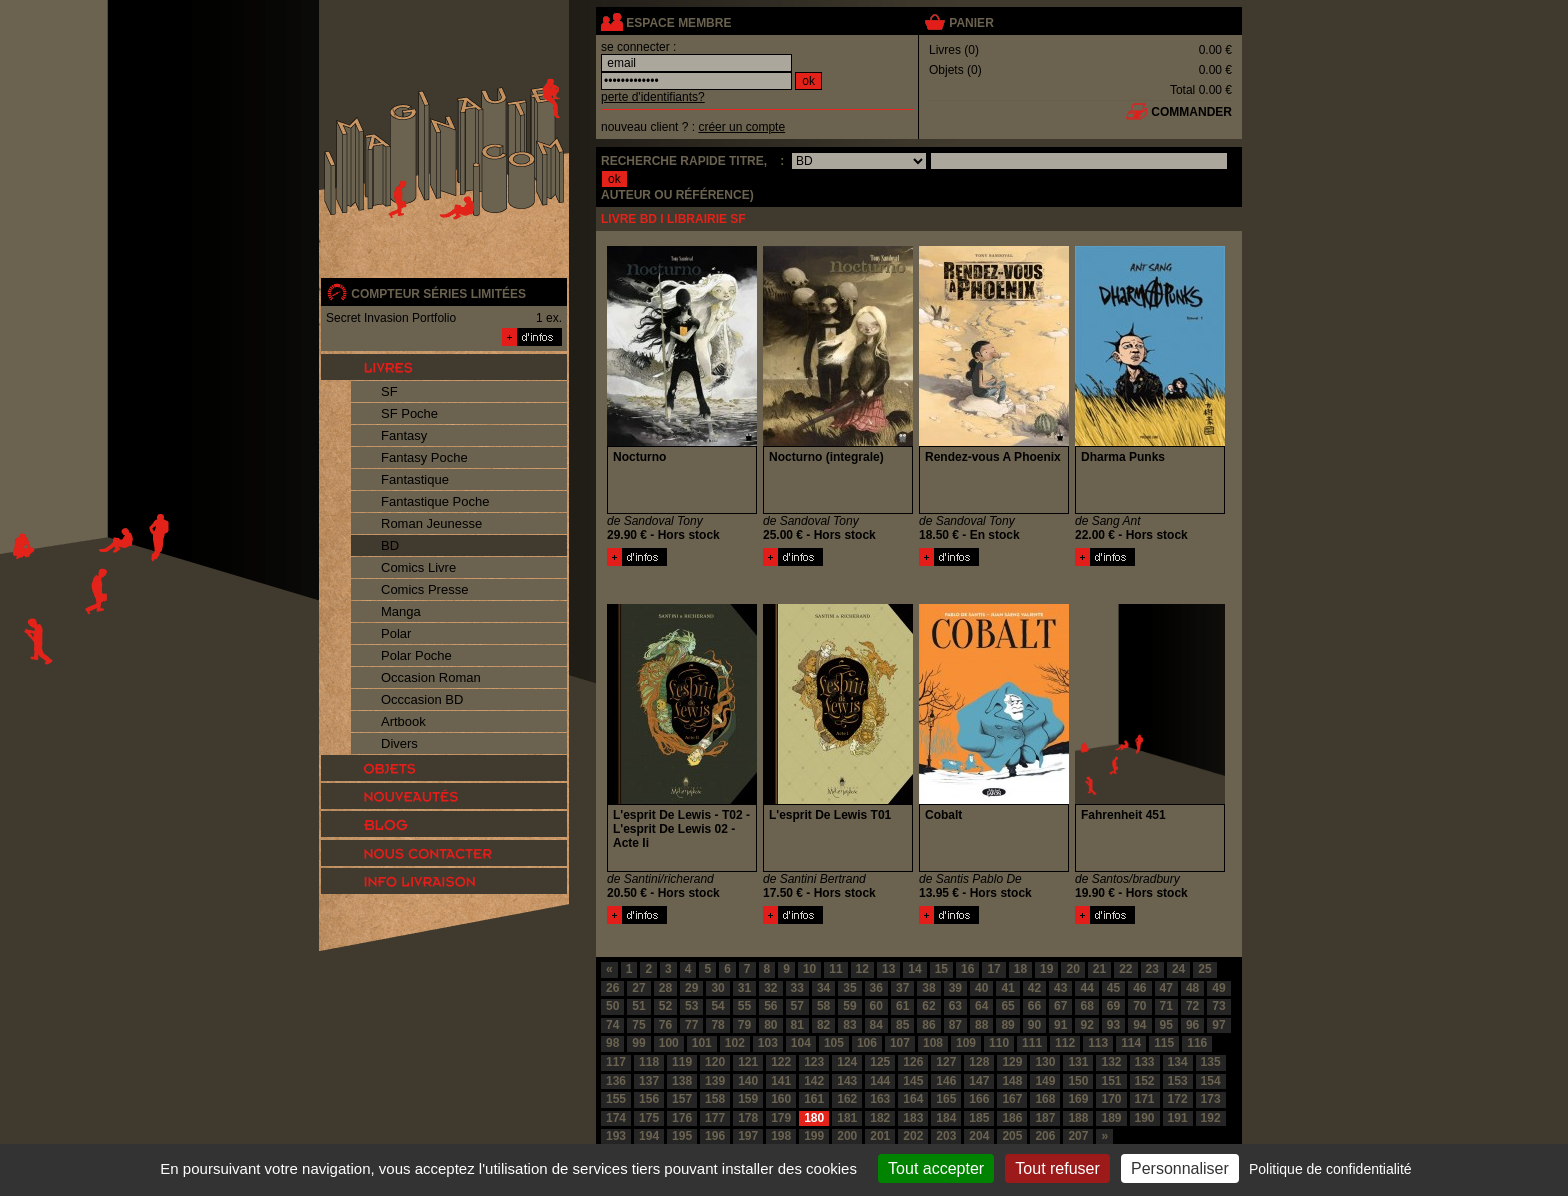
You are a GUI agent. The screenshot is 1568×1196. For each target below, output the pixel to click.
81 (797, 1025)
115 (1164, 1043)
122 (781, 1062)
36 (876, 988)
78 (717, 1025)
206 (1045, 1136)
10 (809, 969)
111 (1032, 1043)
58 (823, 1006)
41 (1007, 988)
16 (967, 969)
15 (941, 969)
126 (913, 1062)
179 (781, 1118)
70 (1139, 1006)
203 (946, 1136)
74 (612, 1025)
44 (1086, 988)
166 (979, 1099)
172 (1178, 1099)
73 (1218, 1006)
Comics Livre (418, 567)
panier (971, 23)
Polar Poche (416, 655)
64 (981, 1006)
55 (744, 1006)
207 (1078, 1136)
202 (913, 1136)
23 (1152, 969)
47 (1166, 988)
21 (1099, 969)
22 (1125, 969)
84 (876, 1025)
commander (1191, 112)
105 (834, 1043)
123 (814, 1062)
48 (1192, 988)
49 (1218, 988)
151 (1111, 1081)
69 (1113, 1006)
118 (649, 1062)
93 (1113, 1025)
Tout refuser (1057, 1168)
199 (814, 1136)
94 (1139, 1025)
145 (913, 1081)
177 (715, 1118)
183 (913, 1118)
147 (979, 1081)
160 (781, 1099)
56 (770, 1006)
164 (913, 1099)
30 (717, 988)
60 (876, 1006)
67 (1060, 1006)
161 (814, 1099)
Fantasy (404, 435)
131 (1078, 1062)
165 (946, 1099)
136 (616, 1081)
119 (682, 1062)
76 (665, 1025)
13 (888, 969)
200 (847, 1136)
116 (1197, 1043)
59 (849, 1006)
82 (823, 1025)
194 (649, 1136)
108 (933, 1043)
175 (649, 1118)
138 (682, 1081)
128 (979, 1062)
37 (902, 988)
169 (1078, 1099)
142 (814, 1081)
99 (638, 1043)
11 (835, 969)
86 (928, 1025)
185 (979, 1118)
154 (1211, 1081)
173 (1211, 1099)
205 (1012, 1136)
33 (797, 988)
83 (849, 1025)
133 (1145, 1062)
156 (649, 1099)
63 (955, 1006)
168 (1045, 1099)
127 (946, 1062)
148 (1012, 1081)
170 (1111, 1099)
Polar (396, 633)
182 (880, 1118)
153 (1178, 1081)
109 (966, 1043)
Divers (399, 743)
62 (928, 1006)
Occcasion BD (422, 699)
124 (847, 1062)
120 (715, 1062)
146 (946, 1081)
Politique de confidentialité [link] (1330, 1169)
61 (902, 1006)
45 (1113, 988)
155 (616, 1099)
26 (612, 988)
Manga (401, 611)
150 (1078, 1081)
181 (847, 1118)
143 (847, 1081)
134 (1178, 1062)
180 (814, 1118)
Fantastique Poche (435, 501)
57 (797, 1006)
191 (1178, 1118)
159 (748, 1099)
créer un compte (741, 127)
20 (1072, 969)
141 (781, 1081)
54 (717, 1006)
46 (1139, 988)
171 (1145, 1099)
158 (715, 1099)
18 (1020, 969)
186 (1012, 1118)
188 (1078, 1118)
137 (649, 1081)
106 (867, 1043)
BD (390, 545)
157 (682, 1099)
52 (665, 1006)
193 (616, 1136)
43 (1060, 988)
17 (993, 969)
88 (981, 1025)
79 (744, 1025)
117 (616, 1062)
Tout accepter (936, 1168)
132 (1111, 1062)
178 (748, 1118)
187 (1045, 1118)
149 (1045, 1081)
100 (669, 1043)
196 (715, 1136)
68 (1086, 1006)
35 (849, 988)
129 (1012, 1062)
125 (880, 1062)
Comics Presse (424, 589)
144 (880, 1081)
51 (638, 1006)
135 (1211, 1062)
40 (981, 988)
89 (1007, 1025)
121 (748, 1062)
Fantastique (415, 479)
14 (914, 969)
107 (900, 1043)
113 (1098, 1043)
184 (946, 1118)
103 (768, 1043)
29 (691, 988)
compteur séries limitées (438, 294)
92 (1086, 1025)
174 (616, 1118)
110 (999, 1043)
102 (735, 1043)
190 (1145, 1118)
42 (1034, 988)
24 (1178, 969)
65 (1007, 1006)
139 (715, 1081)
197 (748, 1136)
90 (1034, 1025)
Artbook (403, 721)
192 (1211, 1118)
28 (665, 988)
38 (928, 988)
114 (1131, 1043)
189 (1111, 1118)
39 (955, 988)
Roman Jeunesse (431, 523)
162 (847, 1099)
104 (801, 1043)
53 (691, 1006)
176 (682, 1118)
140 (748, 1081)
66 (1034, 1006)
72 (1192, 1006)
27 (638, 988)
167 (1012, 1099)
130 (1045, 1062)
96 (1192, 1025)
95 (1166, 1025)
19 (1046, 969)
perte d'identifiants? (653, 97)
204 (979, 1136)
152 (1145, 1081)
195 (682, 1136)
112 (1065, 1043)
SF (389, 391)
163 (880, 1099)
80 (770, 1025)
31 (744, 988)
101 (702, 1043)
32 (770, 988)
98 (612, 1043)
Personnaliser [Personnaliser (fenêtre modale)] (1180, 1168)
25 (1204, 969)
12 (862, 969)
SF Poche (409, 413)
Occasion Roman (431, 677)
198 (781, 1136)
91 (1060, 1025)
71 (1166, 1006)
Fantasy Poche (424, 457)
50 (612, 1006)
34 (823, 988)
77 (691, 1025)
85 (902, 1025)
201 (880, 1136)
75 (638, 1025)
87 (955, 1025)
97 (1218, 1025)
